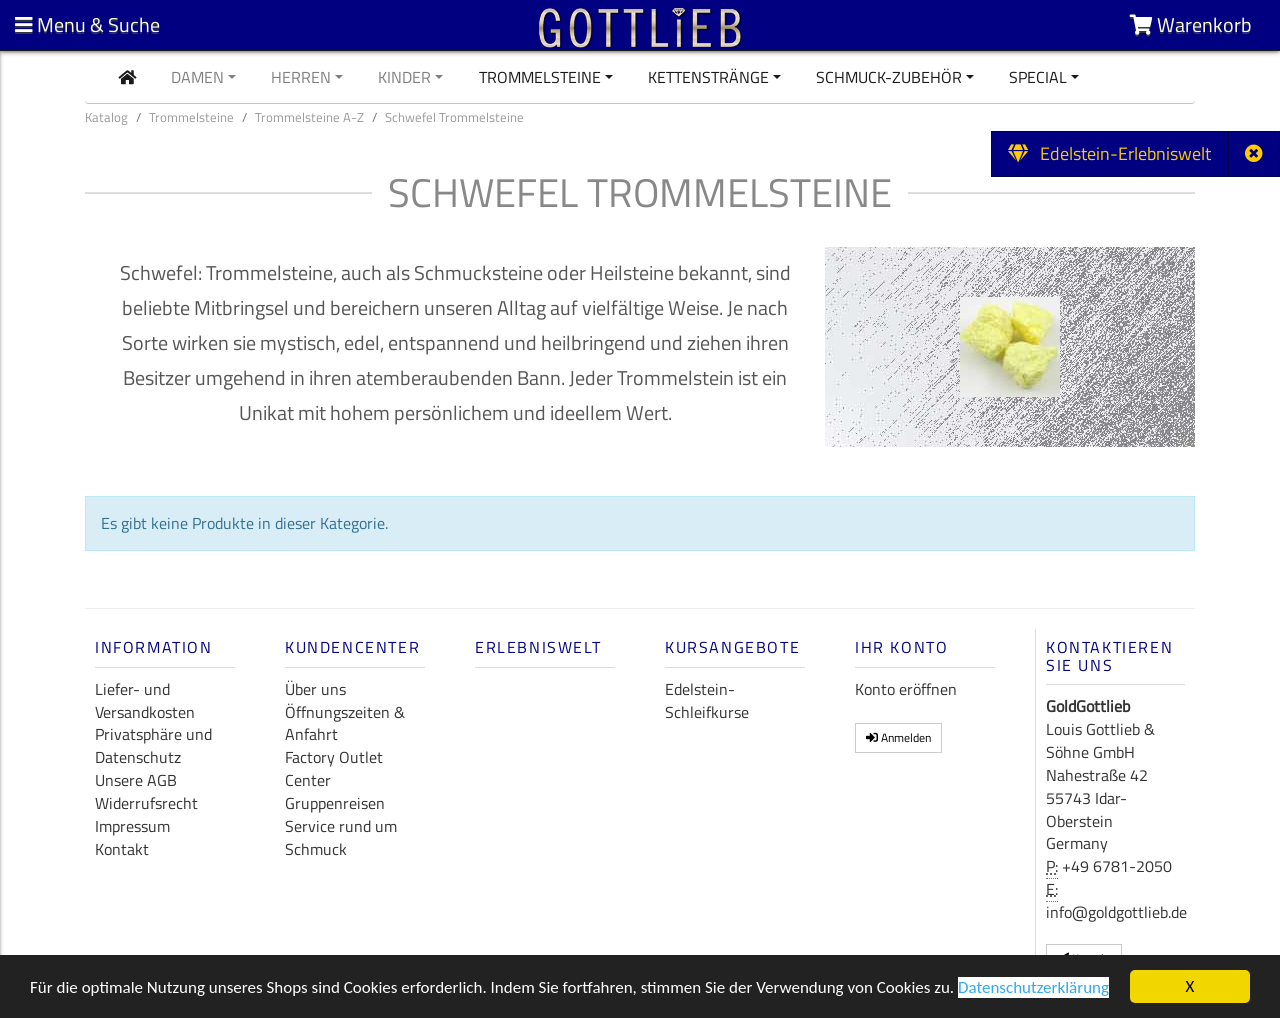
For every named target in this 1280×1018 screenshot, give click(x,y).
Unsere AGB (136, 780)
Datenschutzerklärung (1033, 988)
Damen (197, 77)
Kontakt (122, 849)
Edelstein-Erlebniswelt (1109, 153)
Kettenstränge (708, 77)
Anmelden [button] (898, 737)
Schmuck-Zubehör (889, 77)
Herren (301, 77)
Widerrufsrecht (146, 803)
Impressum (132, 826)
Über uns (315, 689)
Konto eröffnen (906, 689)
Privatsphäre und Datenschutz (153, 745)
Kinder (404, 77)
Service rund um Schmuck (341, 837)
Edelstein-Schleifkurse (707, 700)
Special (1038, 77)
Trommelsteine (540, 77)
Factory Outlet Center (334, 768)
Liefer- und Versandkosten (145, 700)
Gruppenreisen (335, 803)
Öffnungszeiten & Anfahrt (345, 723)
